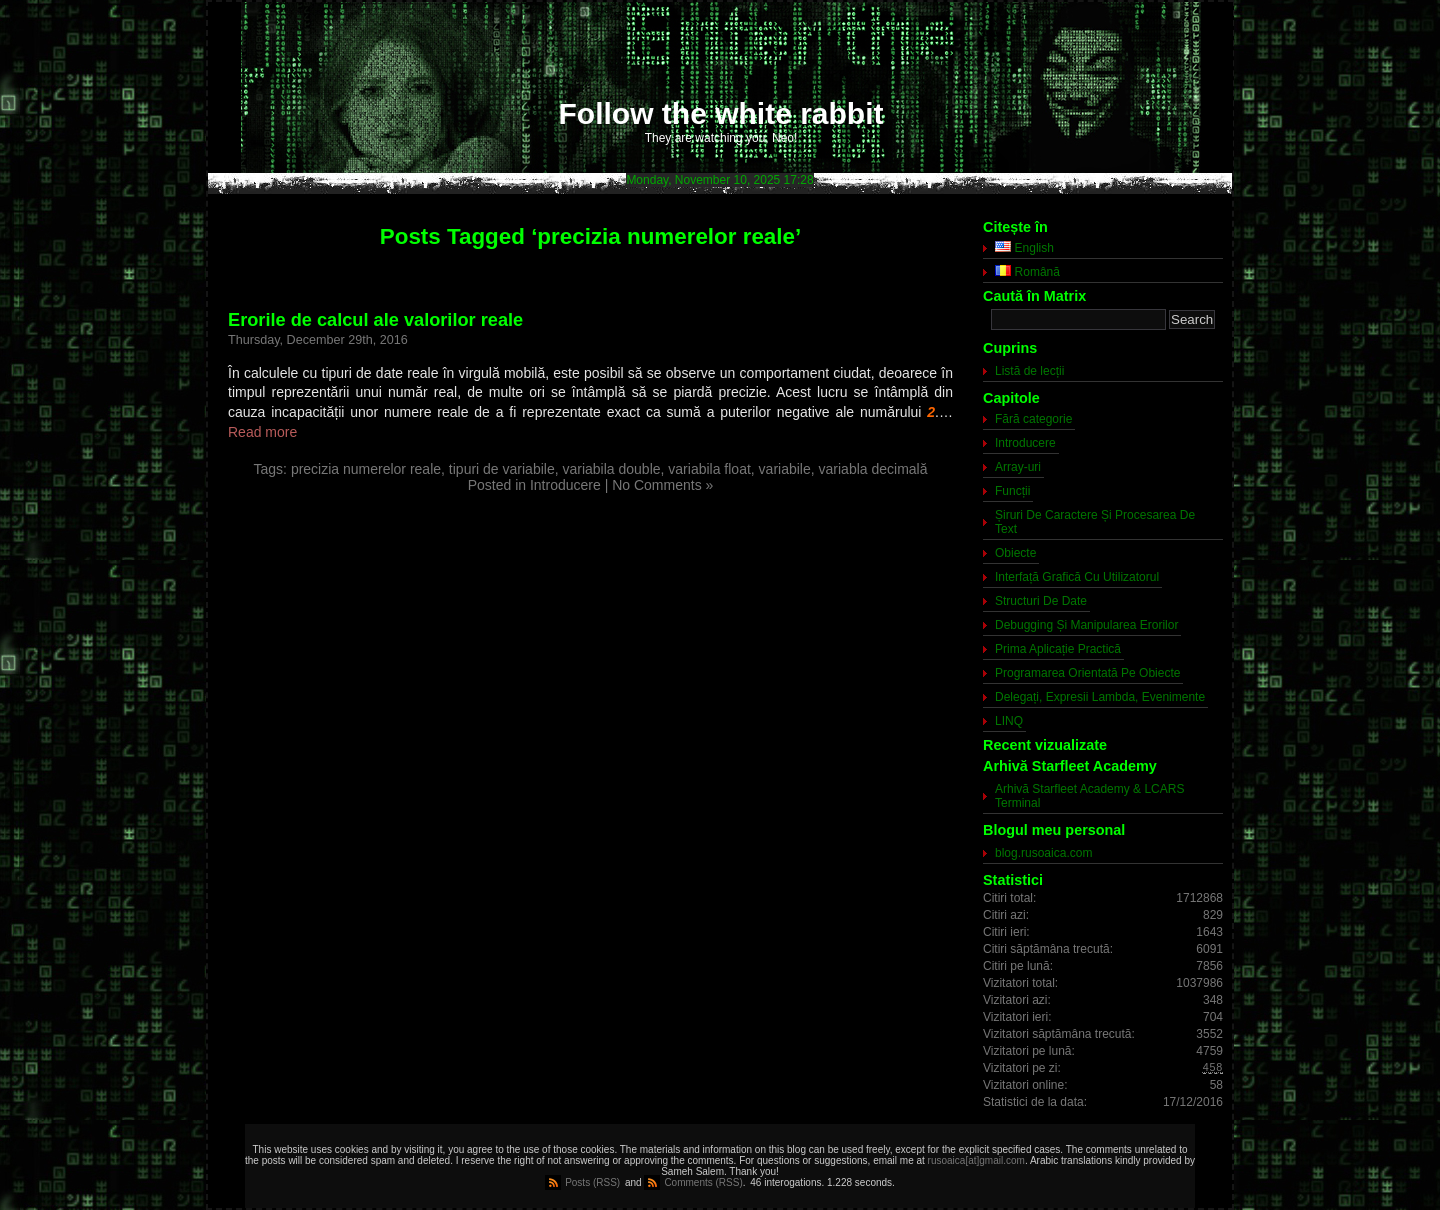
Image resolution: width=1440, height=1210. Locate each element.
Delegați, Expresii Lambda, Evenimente (1100, 697)
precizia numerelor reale (366, 469)
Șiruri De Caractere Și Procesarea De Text (1095, 522)
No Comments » (662, 485)
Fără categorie (1033, 419)
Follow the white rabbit (721, 113)
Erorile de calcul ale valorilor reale (375, 320)
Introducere (565, 485)
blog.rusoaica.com (1043, 853)
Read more (262, 432)
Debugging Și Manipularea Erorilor (1086, 625)
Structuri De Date (1041, 601)
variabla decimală (873, 469)
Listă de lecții (1029, 371)
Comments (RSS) (703, 1182)
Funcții (1012, 491)
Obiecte (1015, 553)
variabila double (611, 469)
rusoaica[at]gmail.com (976, 1160)
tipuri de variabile (502, 469)
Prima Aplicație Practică (1058, 649)
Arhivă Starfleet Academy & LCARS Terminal (1089, 796)
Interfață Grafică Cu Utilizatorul (1077, 577)
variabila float (709, 469)
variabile (785, 469)
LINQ (1009, 721)
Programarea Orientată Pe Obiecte (1087, 673)
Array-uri (1018, 467)
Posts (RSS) (592, 1182)
